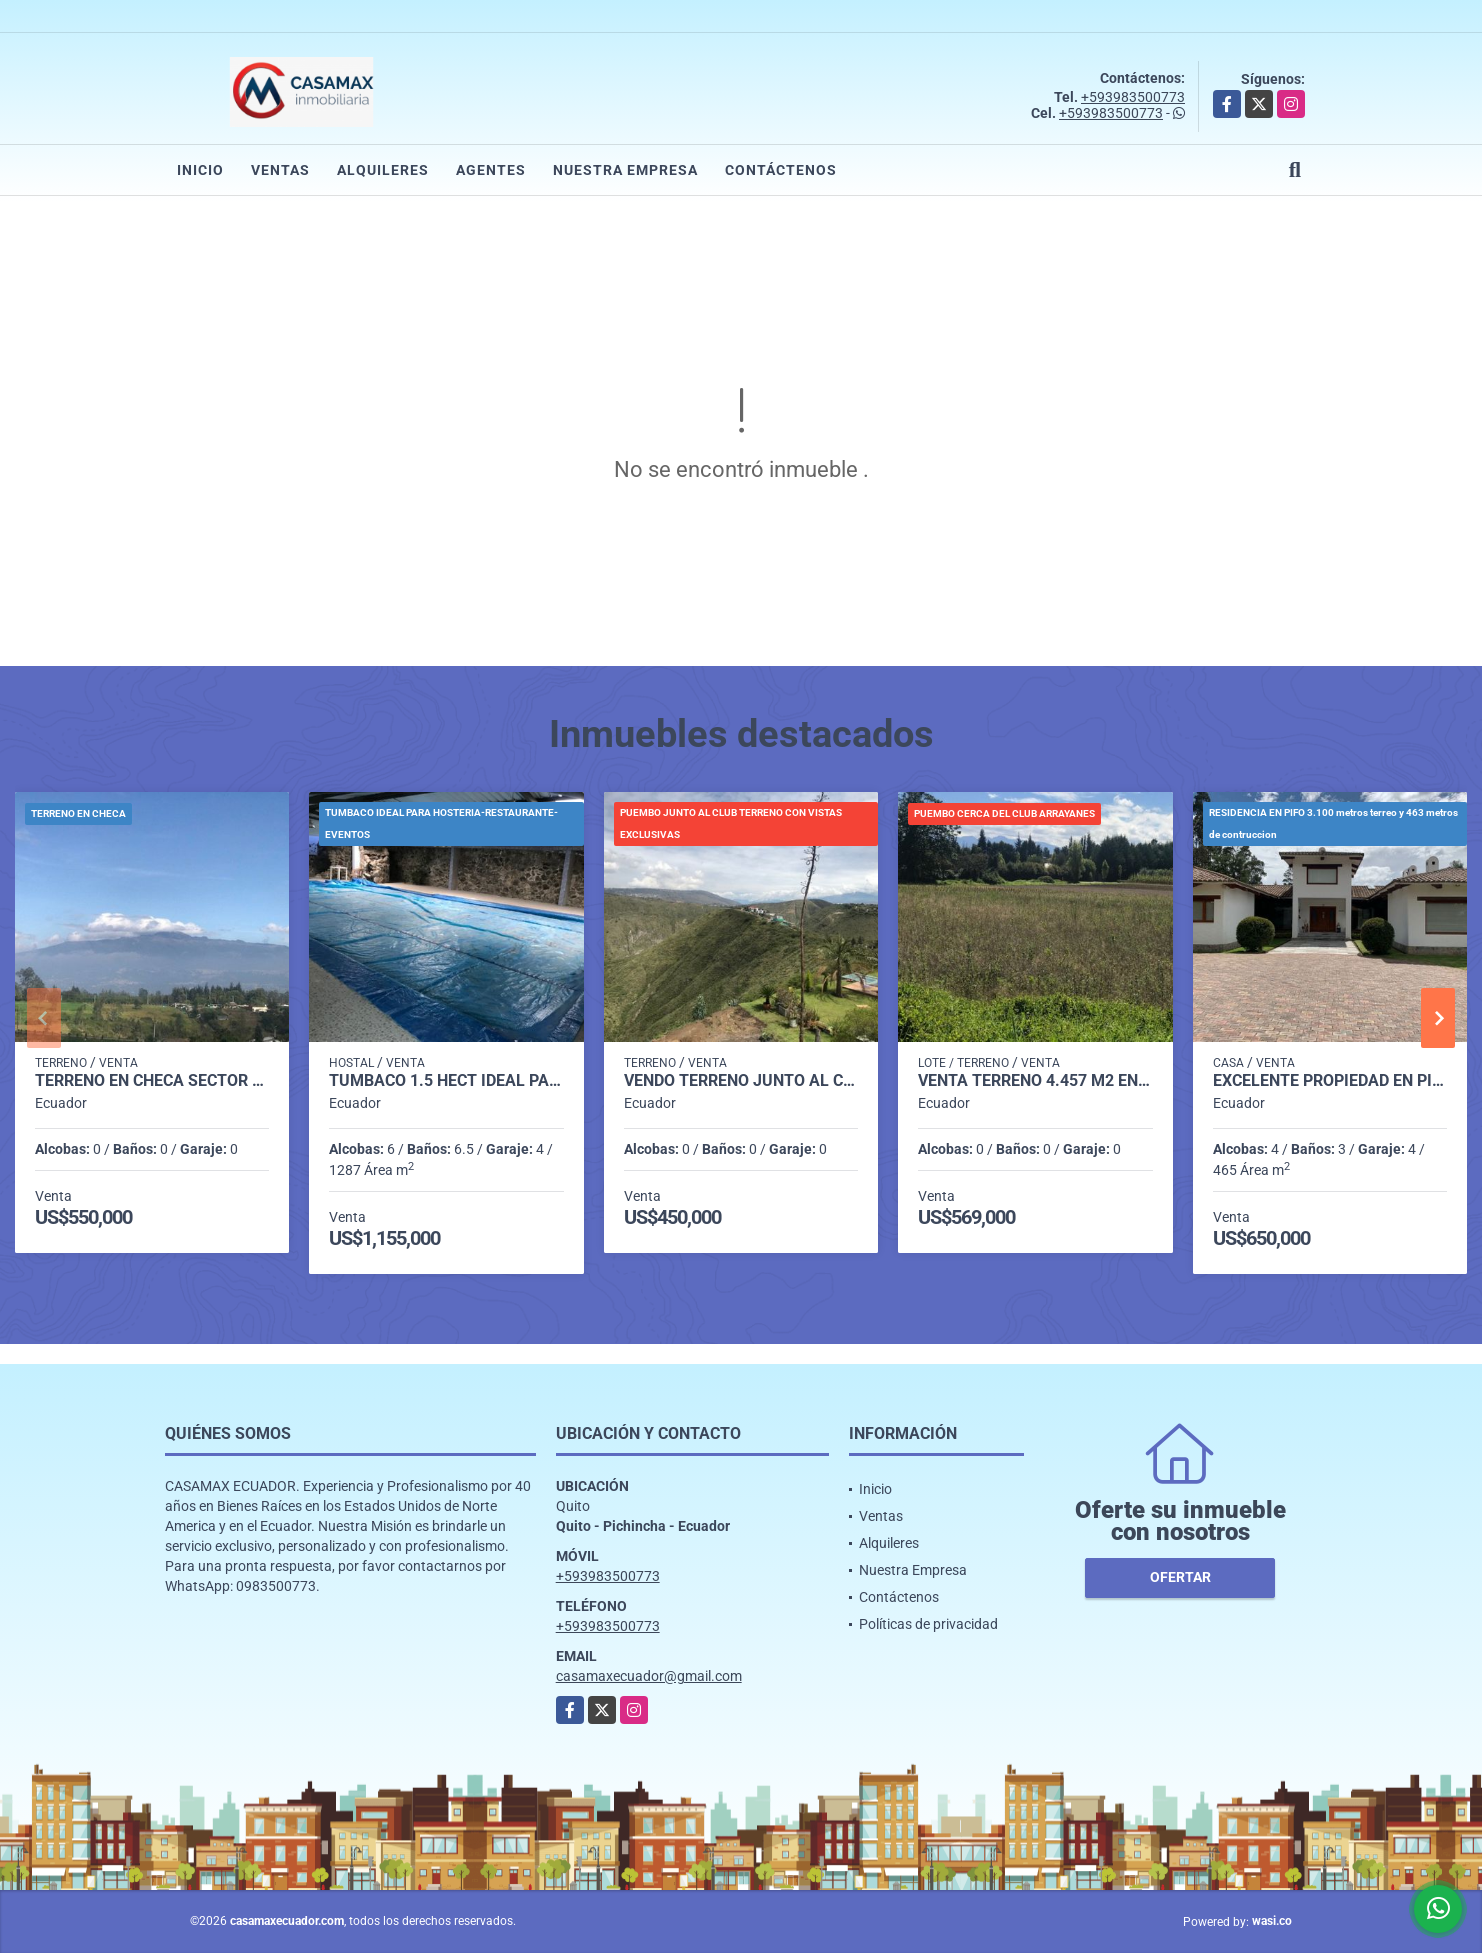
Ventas (280, 170)
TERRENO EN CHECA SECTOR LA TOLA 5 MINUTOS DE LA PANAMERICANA (152, 1081)
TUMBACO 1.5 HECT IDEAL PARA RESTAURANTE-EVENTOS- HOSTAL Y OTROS (446, 1081)
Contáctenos (781, 170)
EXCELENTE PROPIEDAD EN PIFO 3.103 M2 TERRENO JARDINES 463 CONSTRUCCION (1330, 1081)
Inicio (200, 170)
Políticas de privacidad (928, 1624)
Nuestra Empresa (625, 170)
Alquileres (383, 170)
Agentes (491, 170)
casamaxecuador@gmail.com (649, 1676)
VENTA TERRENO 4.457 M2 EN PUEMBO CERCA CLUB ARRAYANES (1035, 1081)
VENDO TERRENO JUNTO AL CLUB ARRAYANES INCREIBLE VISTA (741, 1081)
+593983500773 (1133, 97)
